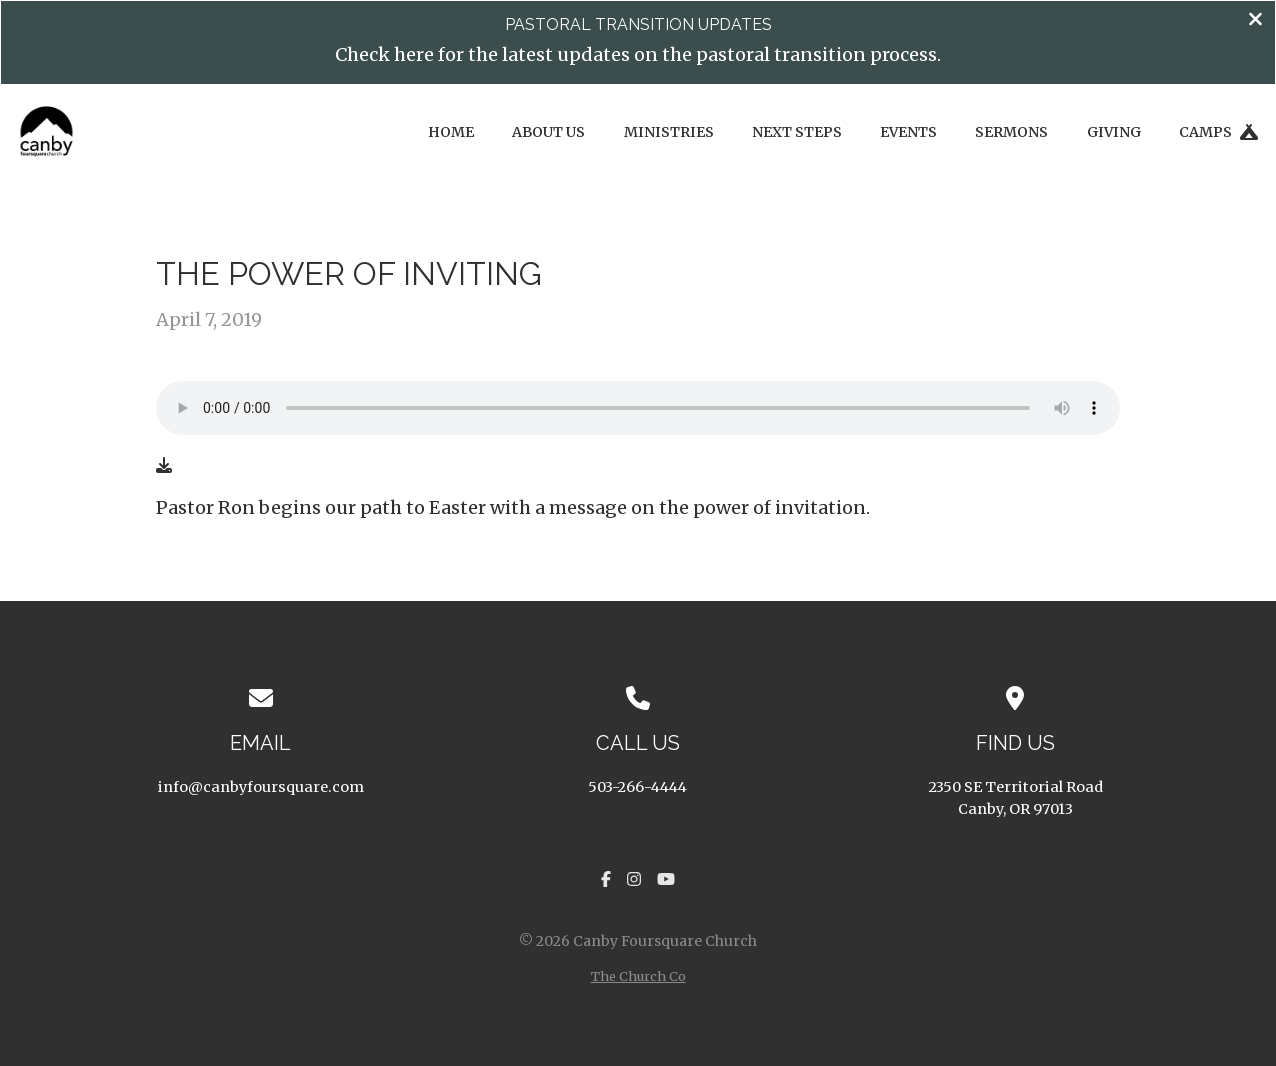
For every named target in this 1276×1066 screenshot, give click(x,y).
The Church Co (638, 976)
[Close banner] (1255, 21)
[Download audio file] (164, 465)
